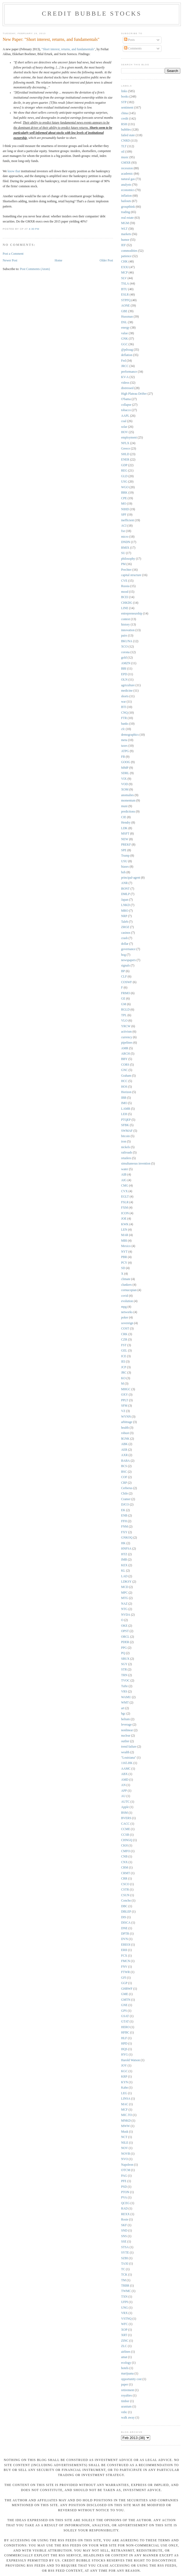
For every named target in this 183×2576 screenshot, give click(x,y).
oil (122, 151)
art (122, 1708)
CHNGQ (126, 1840)
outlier (125, 1741)
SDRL (125, 773)
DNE (124, 1928)
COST (125, 1328)
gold (124, 657)
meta (124, 740)
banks (124, 723)
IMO (124, 1103)
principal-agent (130, 877)
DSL (124, 322)
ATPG (125, 751)
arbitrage (126, 1422)
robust (125, 1433)
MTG (124, 1598)
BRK (124, 492)
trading (125, 212)
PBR (124, 1257)
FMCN (125, 1961)
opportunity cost (131, 2379)
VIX (124, 779)
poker (124, 1317)
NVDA (125, 1614)
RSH (124, 124)
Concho (126, 1900)
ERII (124, 1950)
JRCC (125, 366)
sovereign (127, 1323)
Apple (125, 1807)
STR (124, 1669)
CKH (124, 1845)
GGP (124, 1983)
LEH (124, 1114)
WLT (124, 229)
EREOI (125, 1944)
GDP (124, 465)
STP (123, 102)
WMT (125, 1702)
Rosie (124, 2219)
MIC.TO (126, 2115)
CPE (124, 498)
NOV (124, 2148)
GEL (124, 1350)
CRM (124, 1867)
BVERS (126, 1818)
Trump (125, 855)
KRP (124, 2076)
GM (123, 1004)
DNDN (125, 542)
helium (125, 1719)
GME (124, 1994)
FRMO (125, 993)
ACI (123, 525)
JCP (123, 1367)
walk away (128, 2417)
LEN (124, 1229)
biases (125, 866)
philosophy (128, 559)
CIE (123, 817)
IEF (123, 245)
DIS (123, 1917)
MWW (125, 2126)
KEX (124, 1565)
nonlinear (127, 1730)
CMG (124, 1185)
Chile (124, 1493)
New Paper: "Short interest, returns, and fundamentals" (51, 39)
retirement (127, 2390)
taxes (124, 746)
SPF (123, 514)
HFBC (125, 2032)
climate (125, 1279)
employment (129, 437)
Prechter (126, 570)
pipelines (126, 1042)
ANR (124, 883)
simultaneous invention (135, 1163)
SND (124, 2230)
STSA (125, 2247)
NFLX (125, 443)
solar (124, 427)
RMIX (125, 547)
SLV (124, 278)
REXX (125, 2214)
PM (123, 564)
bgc (123, 1713)
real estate (127, 218)
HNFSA (126, 1548)
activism (126, 1031)
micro (124, 536)
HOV (124, 432)
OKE (124, 1625)
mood (124, 592)
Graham (126, 1075)
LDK (124, 828)
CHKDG (126, 603)
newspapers (128, 960)
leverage (126, 1724)
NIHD (125, 509)
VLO (124, 1020)
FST (123, 1345)
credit (124, 118)
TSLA (125, 283)
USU (124, 861)
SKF (124, 2225)
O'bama (126, 399)
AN (123, 1785)
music (125, 157)
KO (123, 1378)
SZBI (124, 2258)
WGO (125, 487)
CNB (124, 1856)
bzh (123, 872)
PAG (124, 2176)
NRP (124, 916)
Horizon (126, 1092)
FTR (124, 718)
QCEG (125, 2203)
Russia (125, 586)
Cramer (126, 1499)
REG (124, 470)
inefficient (127, 520)
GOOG (125, 762)
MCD (124, 1587)
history (125, 624)
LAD (124, 1576)
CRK (124, 1334)
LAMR (125, 1109)
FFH (124, 1521)
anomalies (127, 795)
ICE (123, 1356)
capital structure (131, 575)
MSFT (125, 833)
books (125, 96)
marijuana (127, 2373)
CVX (124, 1191)
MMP (124, 768)
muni (124, 806)
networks (127, 1312)
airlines (125, 2352)
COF (124, 1477)
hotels (125, 2368)
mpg (124, 1307)
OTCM (125, 2170)
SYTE (125, 2252)
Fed (123, 360)
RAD (124, 2208)
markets (126, 234)
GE (123, 998)
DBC (124, 1906)
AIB (123, 1174)
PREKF (126, 844)
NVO (124, 2159)
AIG (124, 1180)
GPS (124, 2011)
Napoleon (127, 2165)
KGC (124, 2071)
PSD (124, 2187)
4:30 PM (34, 229)
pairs (124, 635)
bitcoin (125, 1136)
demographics (130, 734)
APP (124, 1790)
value (124, 333)
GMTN (125, 2000)
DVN (124, 1939)
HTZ (124, 1554)
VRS (124, 1691)
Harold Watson (130, 2060)
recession (127, 168)
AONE (125, 305)
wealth (125, 1752)
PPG (124, 1648)
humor (125, 240)
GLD (124, 476)
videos (125, 383)
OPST (125, 1631)
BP (123, 971)
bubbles (126, 129)
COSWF (126, 982)
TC (123, 2269)
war (123, 701)
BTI (123, 707)
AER (124, 1450)
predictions (128, 811)
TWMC (126, 2291)
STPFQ (126, 300)
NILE (124, 2142)
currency (126, 1037)
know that (14, 171)
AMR (124, 1048)
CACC (125, 1824)
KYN (124, 2082)
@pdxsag (127, 349)
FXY (124, 1532)
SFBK (125, 1125)
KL (123, 1570)
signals (125, 965)
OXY (124, 1394)
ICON (125, 1213)
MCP (124, 272)
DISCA (126, 1922)
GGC (124, 344)
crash (124, 938)
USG (124, 481)
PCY (124, 1262)
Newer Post (10, 260)
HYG (124, 2054)
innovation (128, 630)
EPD (124, 674)
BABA (125, 1461)
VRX (124, 2313)
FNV (124, 1966)
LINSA (125, 2098)
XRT (124, 2335)
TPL (124, 1015)
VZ (123, 1411)
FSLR (125, 1202)
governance (128, 949)
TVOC (125, 1680)
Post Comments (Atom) (35, 269)
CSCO (125, 1884)
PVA (124, 2197)
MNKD (126, 2120)
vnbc (124, 2412)
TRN (124, 1675)
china (124, 113)
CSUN (125, 1895)
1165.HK (127, 1763)
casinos (125, 933)
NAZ (124, 1603)
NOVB (125, 2153)
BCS (124, 1466)
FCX (124, 1955)
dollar (124, 944)
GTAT (125, 2021)
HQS (124, 2049)
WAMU (126, 1697)
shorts (125, 696)
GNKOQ (126, 1537)
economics (128, 190)
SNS (124, 2236)
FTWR (125, 1972)
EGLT (125, 1196)
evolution (127, 1301)
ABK (124, 1444)
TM (123, 2280)
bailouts (126, 201)
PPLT (124, 1400)
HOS (124, 1086)
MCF (124, 2109)
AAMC (126, 1768)
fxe (123, 531)
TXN (124, 2296)
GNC (124, 1070)
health (125, 1427)
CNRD (125, 140)
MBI (124, 1240)
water (124, 1169)
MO (123, 503)
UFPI (124, 2302)
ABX (124, 1774)
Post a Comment (13, 254)
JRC (123, 1372)
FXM (124, 1207)
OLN (124, 679)
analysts (126, 184)
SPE (123, 850)
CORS (125, 1064)
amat (124, 2357)
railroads (126, 1152)
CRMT (125, 1873)
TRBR (125, 2285)
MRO (124, 910)
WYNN (126, 1416)
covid (124, 1296)
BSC (124, 1472)
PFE (123, 2181)
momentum (128, 800)
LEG (124, 2093)
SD (123, 1268)
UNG (124, 2307)
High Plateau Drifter (134, 394)
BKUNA (126, 641)
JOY (124, 2065)
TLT (123, 146)
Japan (124, 899)
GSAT (125, 2016)
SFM (124, 1405)
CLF (124, 976)
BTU (124, 289)
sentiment (127, 107)
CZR (124, 1339)
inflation (126, 195)
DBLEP (126, 1911)
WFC (124, 2324)
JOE (123, 1218)
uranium (126, 2406)
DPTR (125, 1933)
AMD (124, 1779)
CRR (124, 1878)
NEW (124, 839)
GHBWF (126, 1989)
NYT (124, 1251)
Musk (124, 2131)
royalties (126, 2395)
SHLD (125, 454)
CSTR (125, 1889)
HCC (124, 1081)
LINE (124, 608)
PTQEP (126, 1120)
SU (123, 553)
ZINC (124, 2341)
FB (123, 757)
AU (123, 1796)
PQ (123, 1653)
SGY (124, 1664)
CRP (124, 1483)
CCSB (125, 1835)
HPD (124, 2043)
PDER (125, 1642)
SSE (123, 2241)
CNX (124, 1862)
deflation (126, 355)
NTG (124, 1609)
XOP (124, 2329)
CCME (125, 1829)
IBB (123, 1098)
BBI (123, 668)
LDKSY (126, 1581)
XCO (124, 646)
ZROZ (125, 927)
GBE (124, 311)
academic (127, 173)
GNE (124, 2005)
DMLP (125, 894)
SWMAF (127, 1131)
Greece (125, 448)
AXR (124, 1455)
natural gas (128, 179)
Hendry (126, 822)
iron (123, 1141)
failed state (128, 135)
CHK (124, 261)
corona (125, 652)
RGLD (125, 1009)
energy (125, 327)
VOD (124, 784)
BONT (125, 888)
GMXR (126, 162)
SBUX (125, 1659)
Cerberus (126, 1488)
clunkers (126, 1285)
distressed (127, 388)
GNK (124, 338)
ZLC (124, 2346)
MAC (124, 2104)
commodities (129, 251)
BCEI (124, 597)
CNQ (124, 712)
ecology (126, 2363)
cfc (123, 729)
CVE (124, 581)
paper (124, 2384)
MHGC (126, 1389)
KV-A (125, 377)
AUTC (125, 1801)
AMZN (125, 663)
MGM (125, 223)
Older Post (106, 260)
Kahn (124, 2087)
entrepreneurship (131, 613)
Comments (133, 48)
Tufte (124, 1686)
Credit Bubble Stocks (92, 13)
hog (123, 955)
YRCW (126, 1026)
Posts (129, 40)
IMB (124, 1559)
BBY (124, 1059)
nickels (125, 1147)
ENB (124, 1515)
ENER (125, 459)
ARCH (125, 1053)
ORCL (125, 1637)
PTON (125, 2192)
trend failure (128, 1746)
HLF (124, 2038)
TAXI (124, 2263)
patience (126, 256)
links (124, 91)
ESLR (125, 294)
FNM (124, 1526)
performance (129, 371)
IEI (123, 1361)
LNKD (125, 905)
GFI (123, 1977)
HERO (125, 2027)
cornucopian (129, 1290)
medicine (127, 690)
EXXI (125, 267)
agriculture (128, 685)
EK (123, 1510)
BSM (124, 1813)
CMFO (125, 1851)
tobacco (126, 410)
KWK (125, 1224)
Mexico (126, 1246)
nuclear (125, 1735)
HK (123, 1543)
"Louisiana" (128, 1757)
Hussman (127, 316)
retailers (126, 1158)
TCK (124, 2274)
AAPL (125, 416)
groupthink (128, 207)
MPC (124, 1592)
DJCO (125, 1504)
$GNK (125, 1438)
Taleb (124, 922)
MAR (124, 1235)
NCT (124, 2137)
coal (123, 421)
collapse (126, 405)
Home (58, 260)
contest (125, 619)
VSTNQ (126, 2318)
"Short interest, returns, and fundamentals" (68, 49)
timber (125, 2401)
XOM (124, 789)
